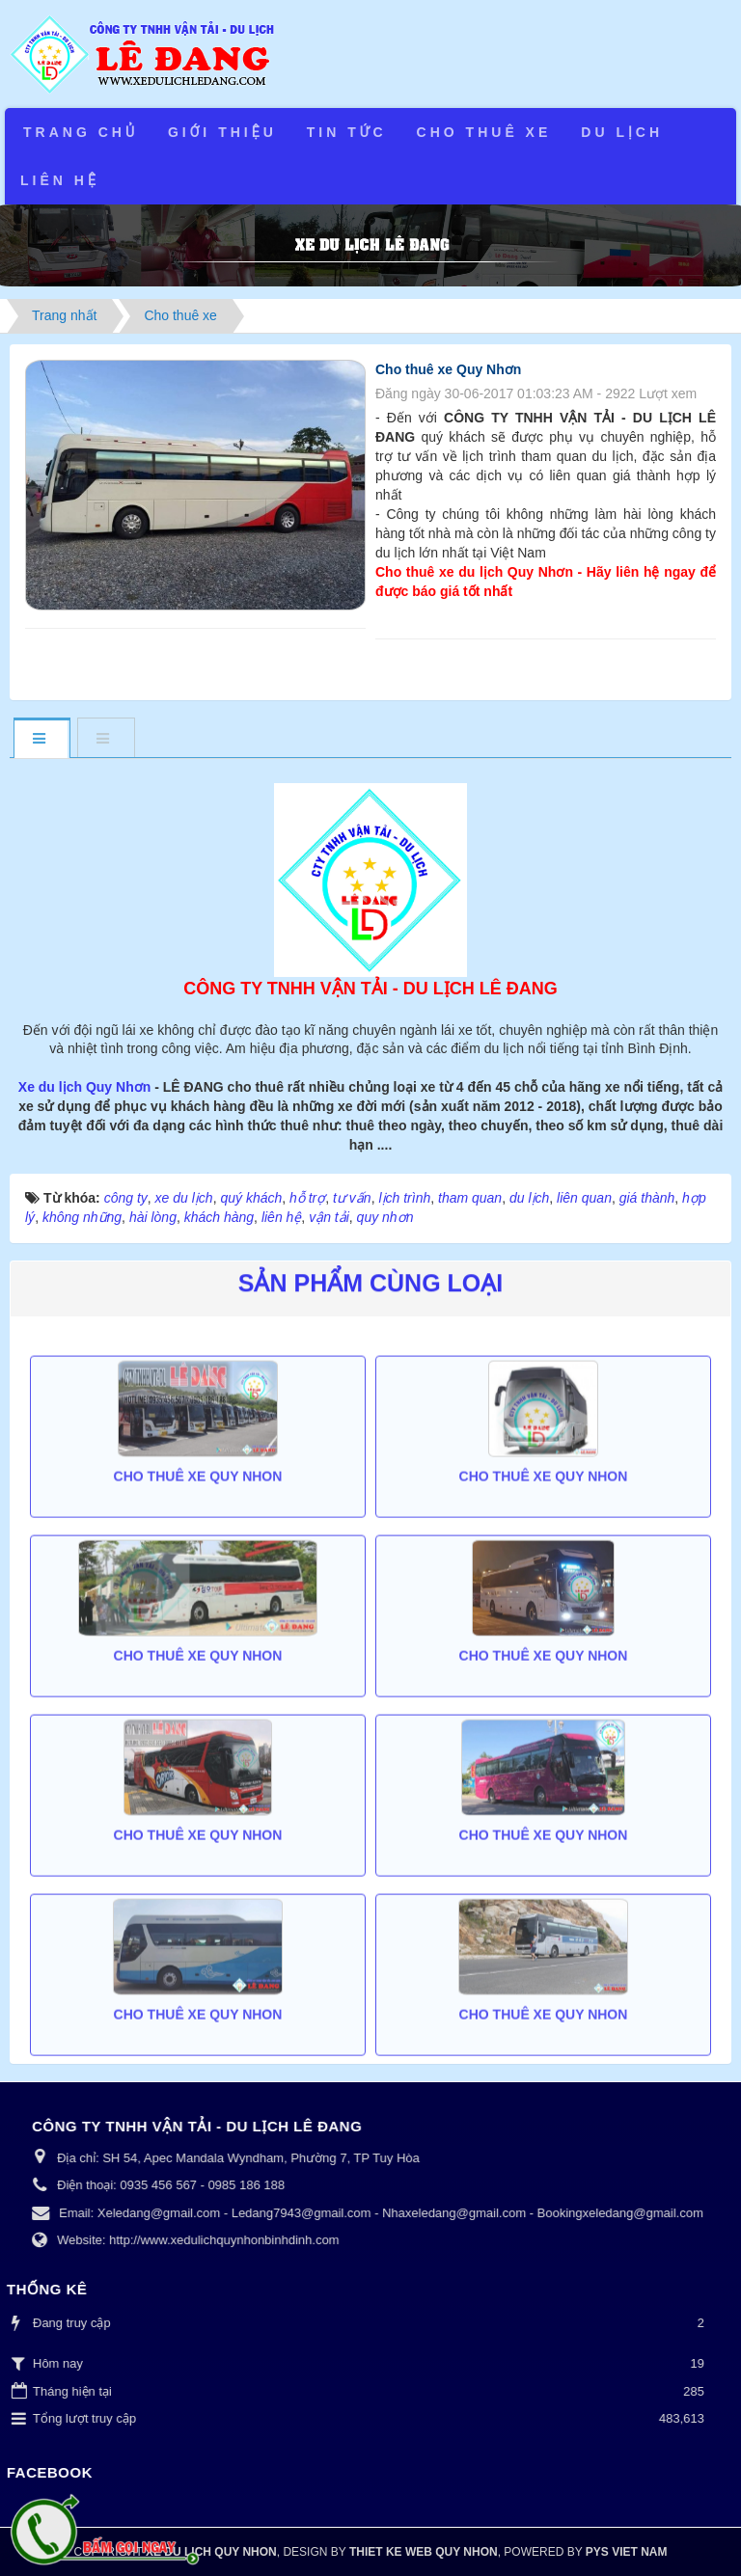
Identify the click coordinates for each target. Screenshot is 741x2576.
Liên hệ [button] (59, 180)
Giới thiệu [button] (222, 132)
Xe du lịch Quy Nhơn (86, 1087)
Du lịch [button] (622, 132)
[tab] (41, 739)
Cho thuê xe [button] (484, 132)
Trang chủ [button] (80, 132)
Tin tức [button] (347, 132)
